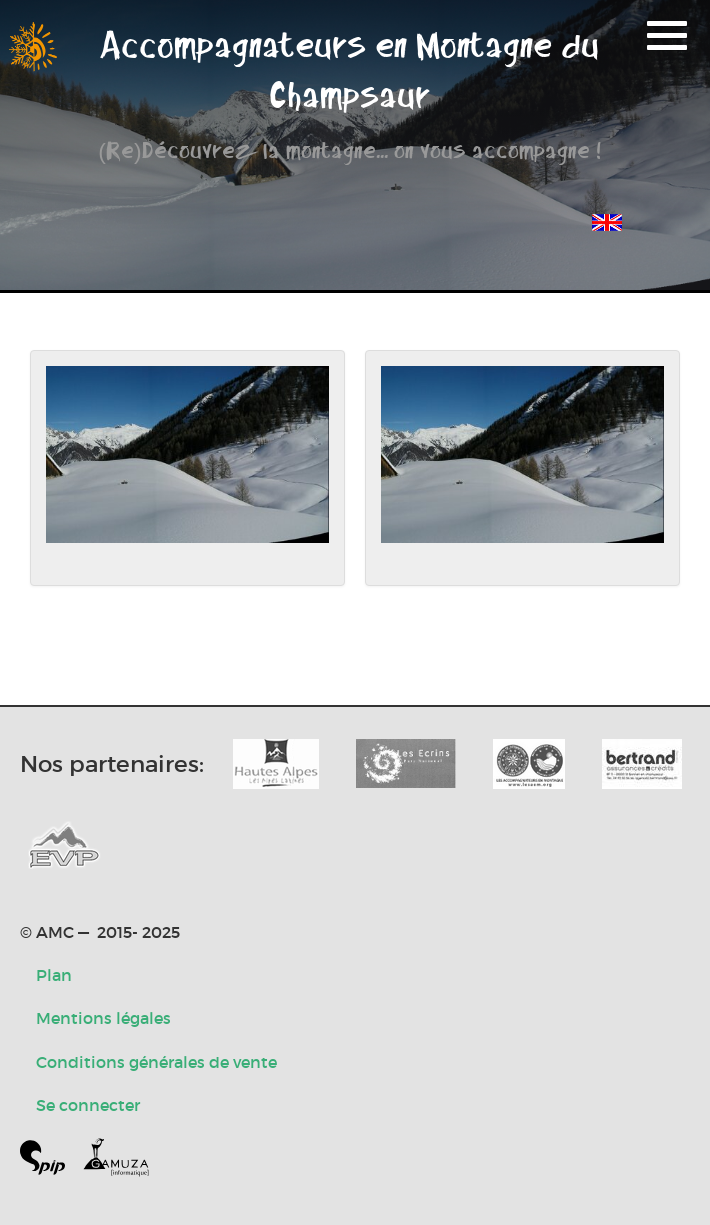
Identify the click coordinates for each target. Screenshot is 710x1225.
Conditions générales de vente (156, 1062)
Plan (54, 975)
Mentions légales (103, 1018)
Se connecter (88, 1105)
